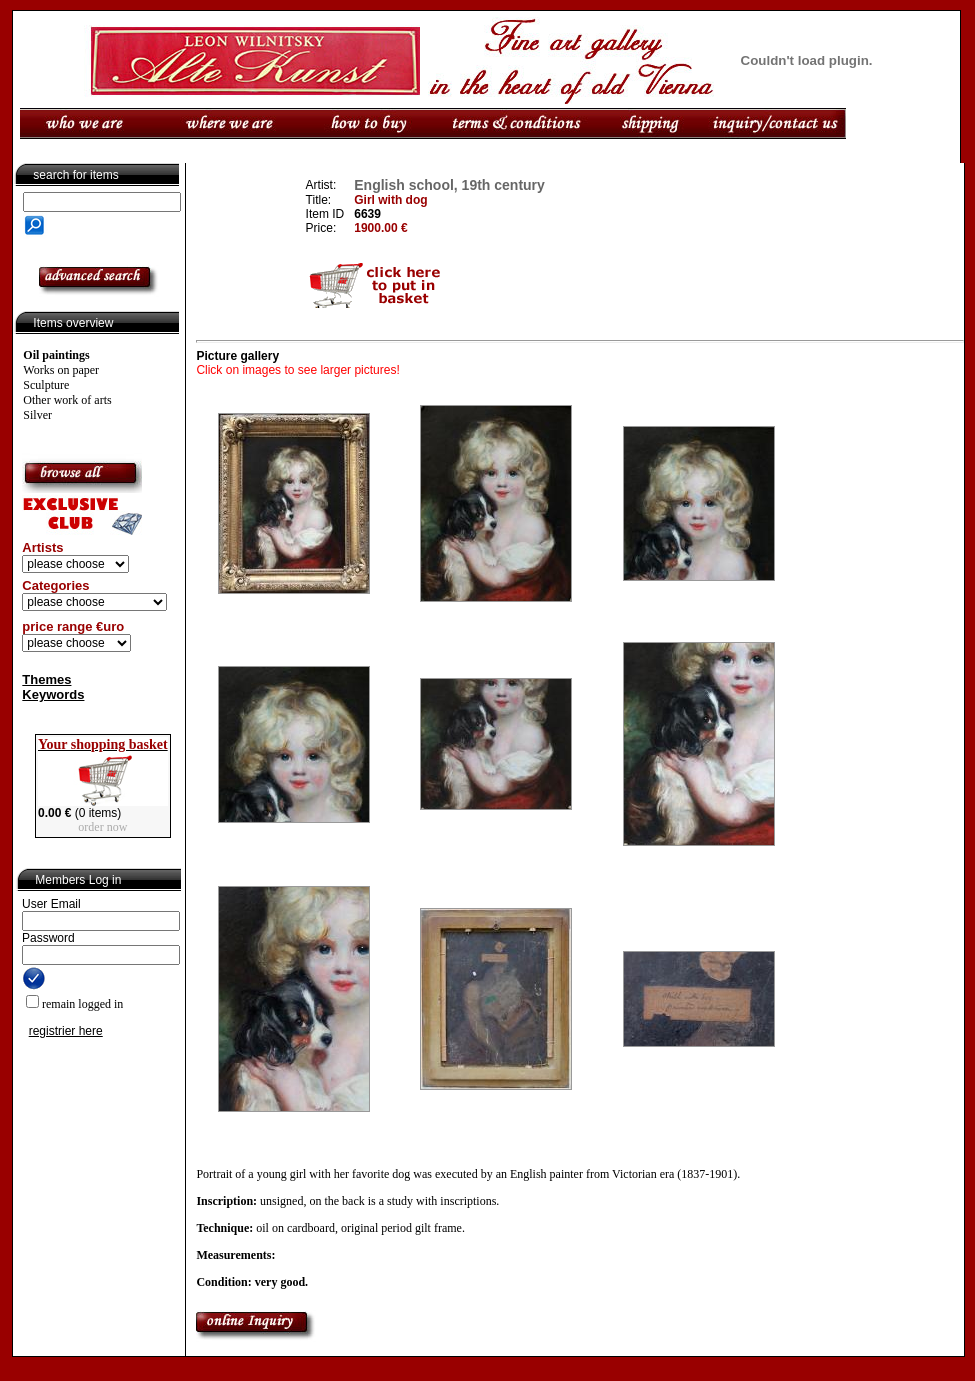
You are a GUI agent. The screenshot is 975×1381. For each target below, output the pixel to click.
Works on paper (61, 370)
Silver (37, 415)
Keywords (53, 694)
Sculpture (46, 385)
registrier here (66, 1031)
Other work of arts (67, 400)
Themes (46, 679)
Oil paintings (56, 355)
